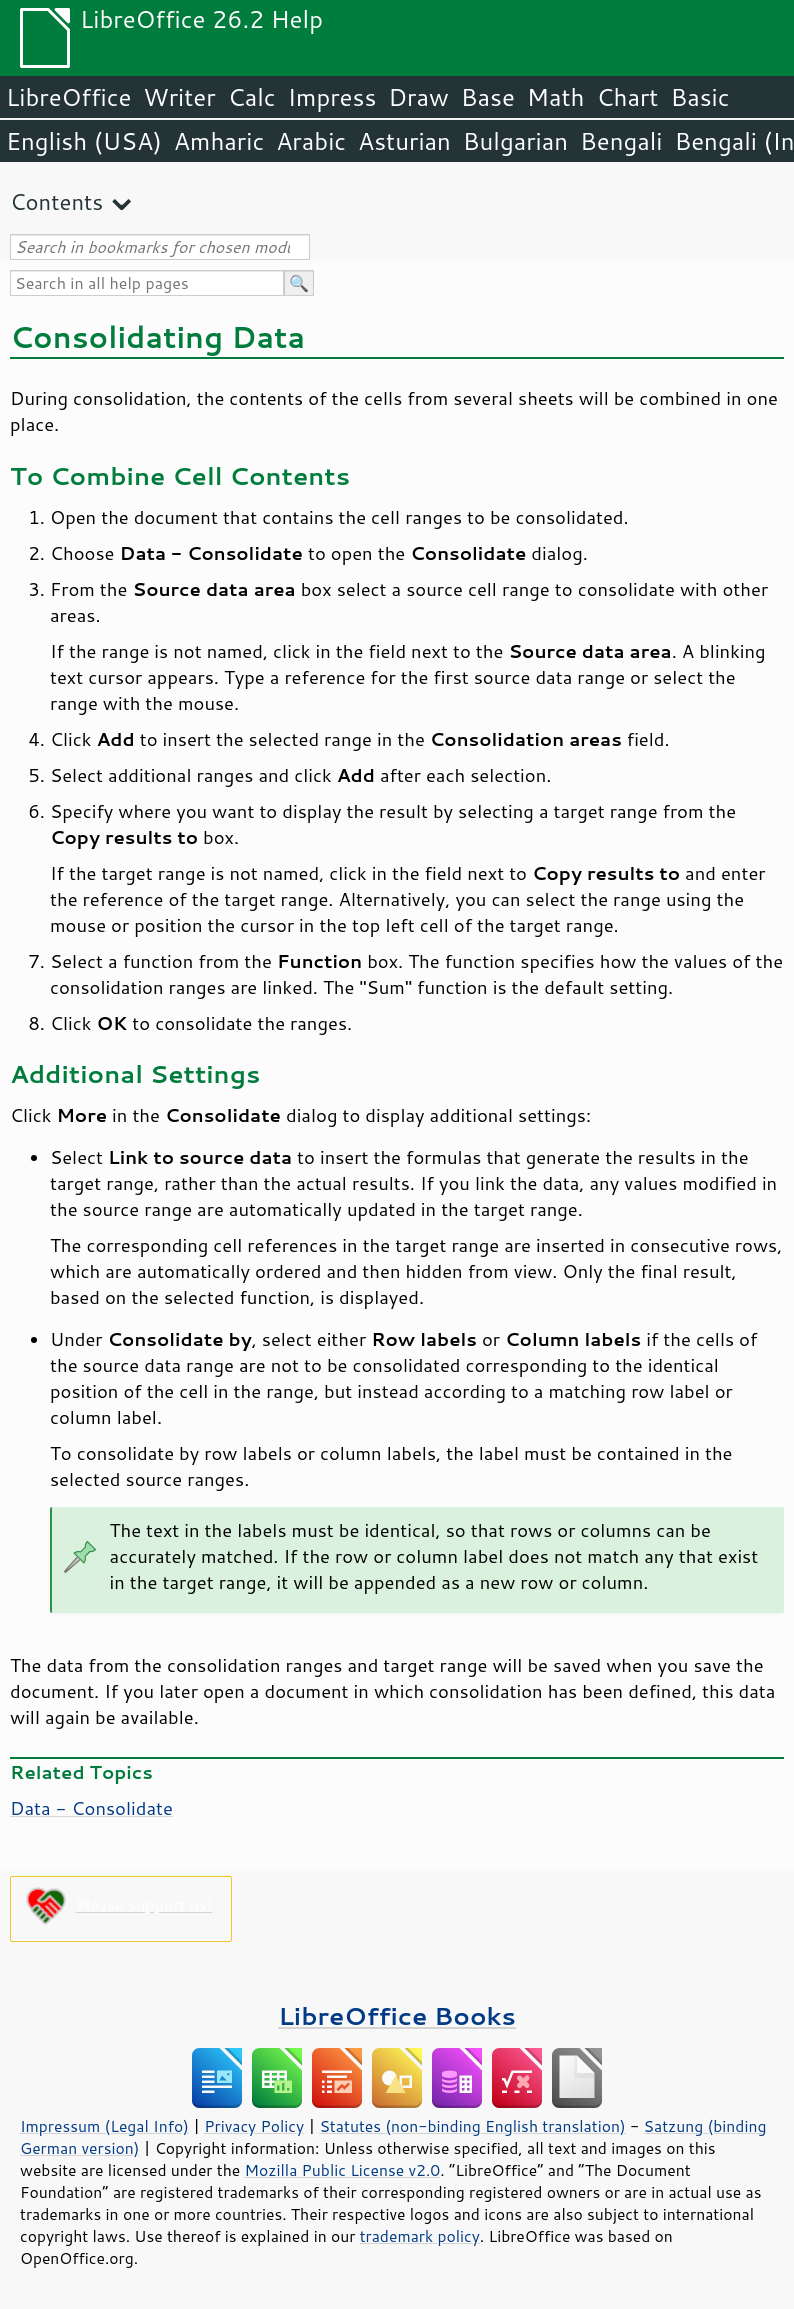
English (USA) (84, 141)
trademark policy (420, 2236)
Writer (179, 97)
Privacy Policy (254, 2126)
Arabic (311, 141)
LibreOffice (68, 97)
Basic (699, 97)
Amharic (219, 141)
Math (556, 97)
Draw (418, 97)
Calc (252, 97)
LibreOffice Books (397, 2015)
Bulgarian (515, 141)
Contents (56, 201)
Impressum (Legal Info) (104, 2126)
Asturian (404, 141)
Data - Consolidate (91, 1808)
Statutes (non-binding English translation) (472, 2126)
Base (488, 97)
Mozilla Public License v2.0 (343, 2170)
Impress (332, 97)
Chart (627, 97)
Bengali (621, 141)
